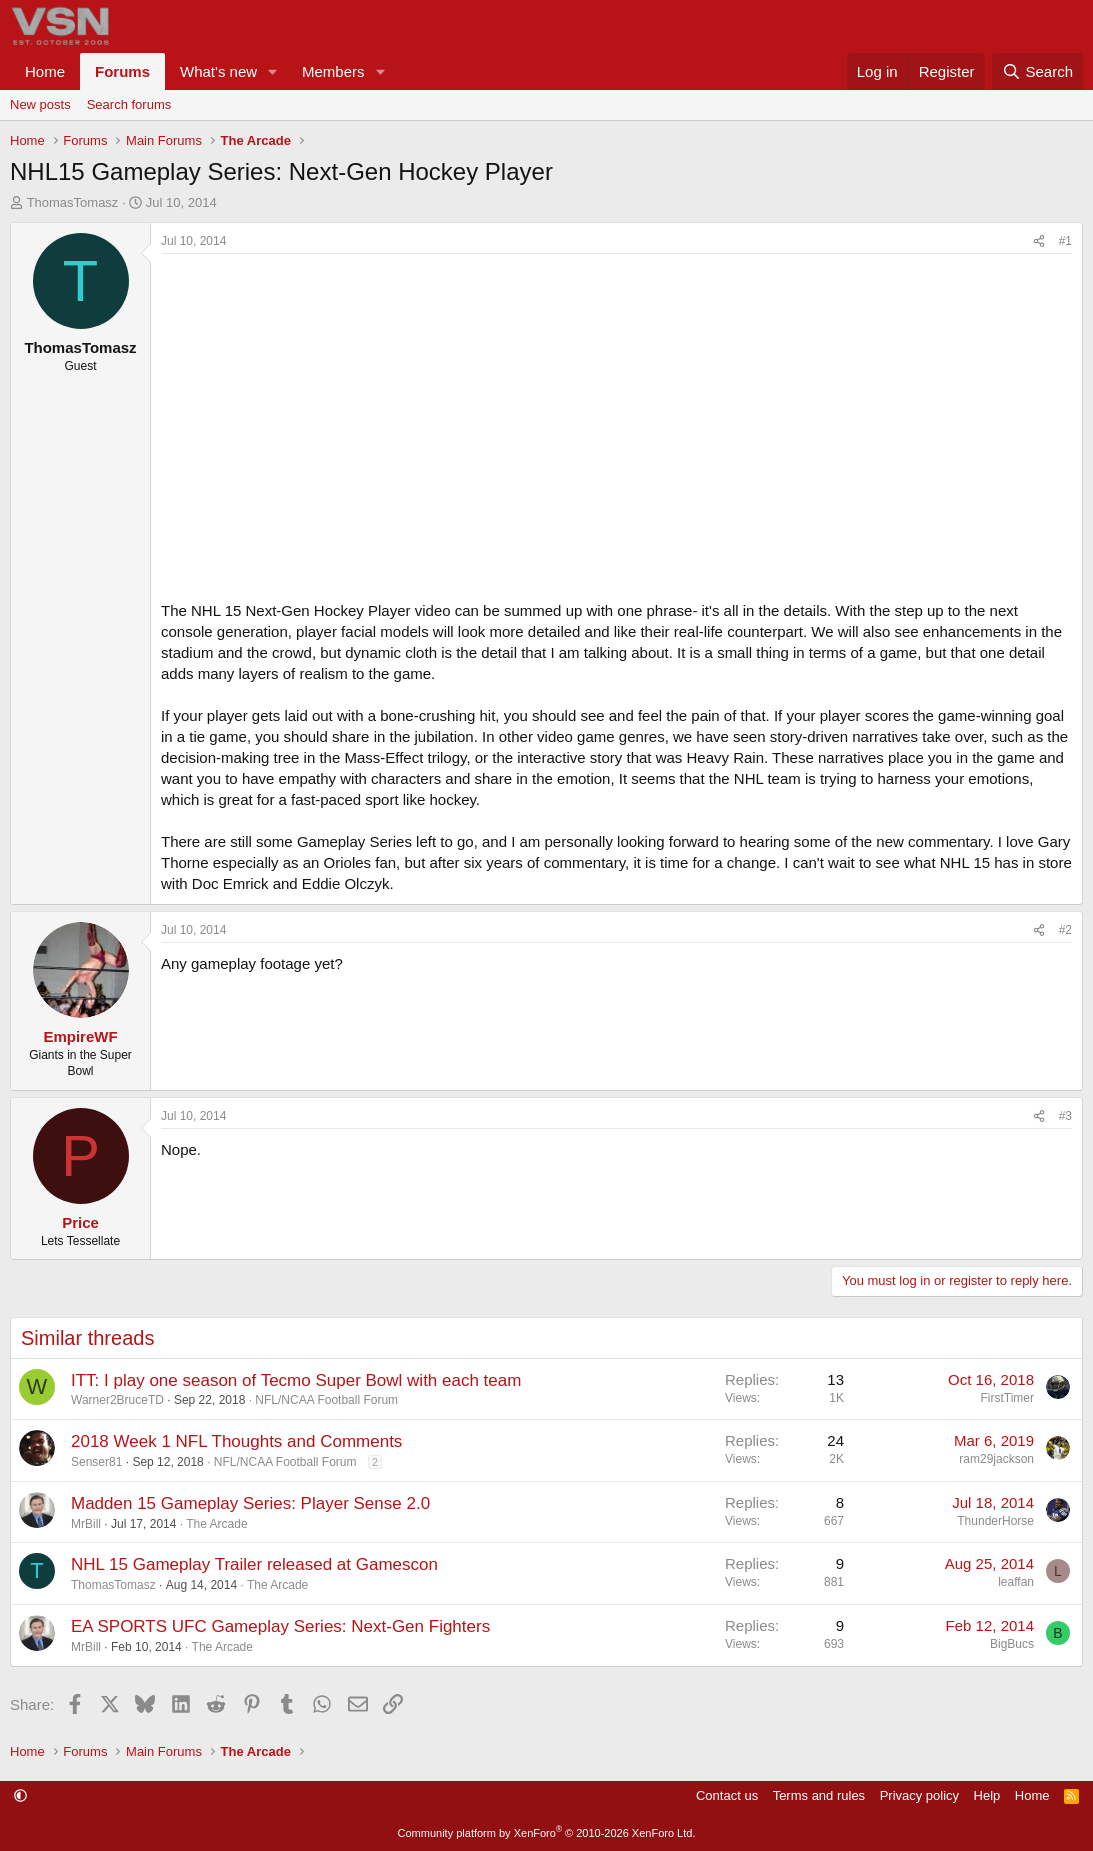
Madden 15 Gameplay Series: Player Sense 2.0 (250, 1503)
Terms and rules (819, 1795)
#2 (1065, 930)
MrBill (86, 1524)
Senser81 (96, 1462)
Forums (122, 71)
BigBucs (1012, 1644)
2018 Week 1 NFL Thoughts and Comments (236, 1441)
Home (45, 71)
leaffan (1016, 1582)
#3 (1065, 1116)
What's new (218, 71)
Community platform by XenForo (547, 1833)
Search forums (129, 104)
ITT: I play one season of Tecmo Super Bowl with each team (296, 1380)
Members (333, 71)
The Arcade (216, 1524)
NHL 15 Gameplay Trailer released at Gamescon (254, 1564)
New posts (40, 104)
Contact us (727, 1795)
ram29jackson (996, 1459)
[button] (273, 71)
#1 (1065, 241)
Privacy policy (919, 1795)
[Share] (1039, 241)
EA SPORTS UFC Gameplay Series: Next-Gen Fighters (280, 1626)
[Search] (1037, 71)
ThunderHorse (995, 1521)
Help (987, 1795)
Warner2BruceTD (117, 1400)
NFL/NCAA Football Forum (326, 1400)
